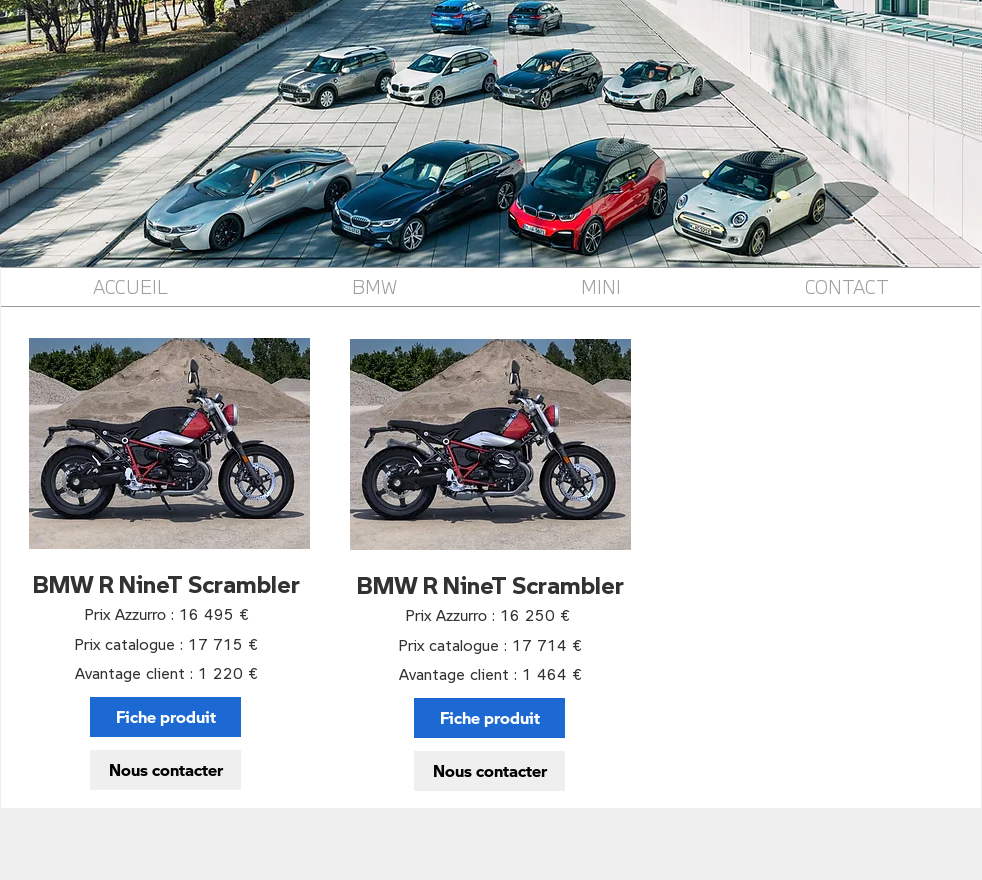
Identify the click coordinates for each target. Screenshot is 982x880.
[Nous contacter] (165, 770)
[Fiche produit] (165, 717)
